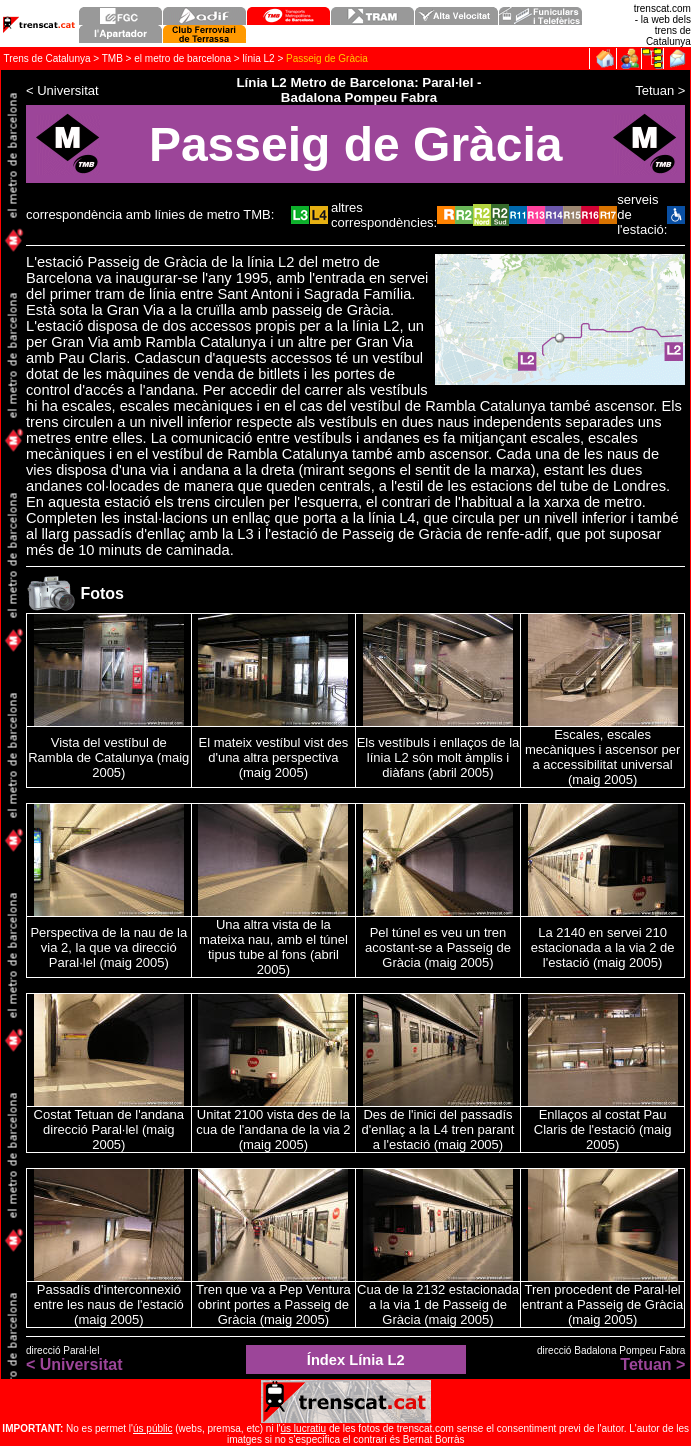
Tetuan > (652, 1364)
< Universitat (74, 1364)
